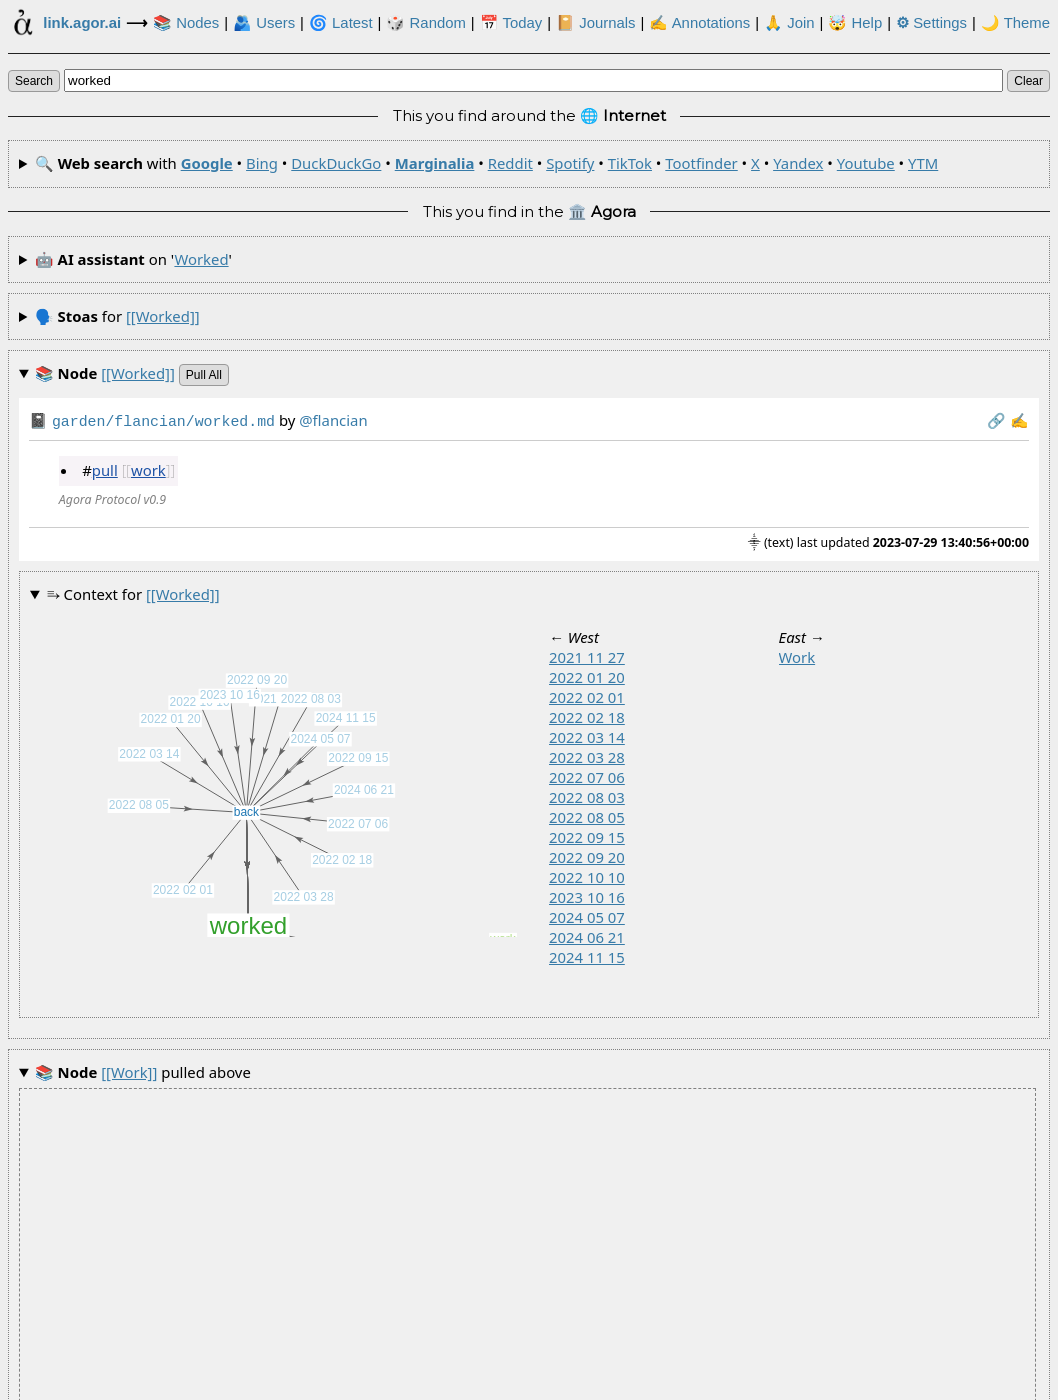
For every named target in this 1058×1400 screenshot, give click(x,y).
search (34, 81)
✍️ (1019, 420)
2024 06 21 (587, 935)
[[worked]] (163, 316)
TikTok (630, 163)
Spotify (570, 163)
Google (207, 163)
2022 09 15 (587, 835)
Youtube (866, 163)
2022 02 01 (587, 695)
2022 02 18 (587, 715)
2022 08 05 (587, 815)
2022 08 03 (587, 795)
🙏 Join (789, 23)
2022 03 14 (587, 735)
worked (201, 259)
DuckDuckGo (336, 163)
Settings (931, 23)
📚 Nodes (186, 23)
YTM (923, 163)
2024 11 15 (587, 955)
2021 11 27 (587, 655)
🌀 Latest (341, 23)
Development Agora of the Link (470, 1382)
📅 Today (511, 23)
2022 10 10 (587, 875)
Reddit (510, 163)
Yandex (798, 163)
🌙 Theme (1015, 23)
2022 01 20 (587, 675)
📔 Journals (595, 23)
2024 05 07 (587, 915)
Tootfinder (701, 163)
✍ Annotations (699, 23)
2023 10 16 (587, 895)
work (148, 468)
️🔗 (996, 420)
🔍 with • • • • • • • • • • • (487, 163)
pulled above (143, 1071)
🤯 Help (855, 23)
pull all (204, 375)
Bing (262, 163)
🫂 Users (264, 23)
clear (1028, 81)
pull (105, 468)
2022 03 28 (587, 755)
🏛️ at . (698, 1382)
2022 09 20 (587, 855)
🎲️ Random (425, 23)
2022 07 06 (587, 775)
